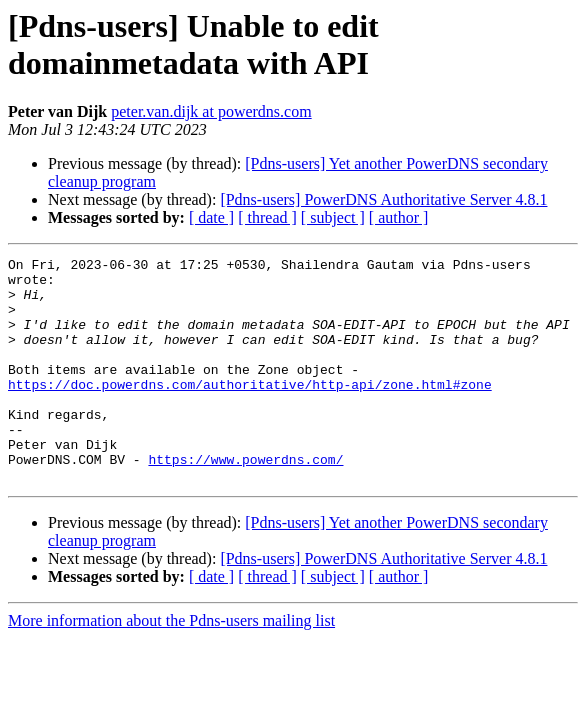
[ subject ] (333, 217)
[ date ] (211, 217)
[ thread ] (267, 217)
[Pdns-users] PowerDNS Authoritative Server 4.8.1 (383, 199)
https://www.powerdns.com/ (245, 501)
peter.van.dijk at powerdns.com (211, 111)
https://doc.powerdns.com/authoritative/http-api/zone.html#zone (250, 411)
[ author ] (399, 217)
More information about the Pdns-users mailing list (171, 665)
